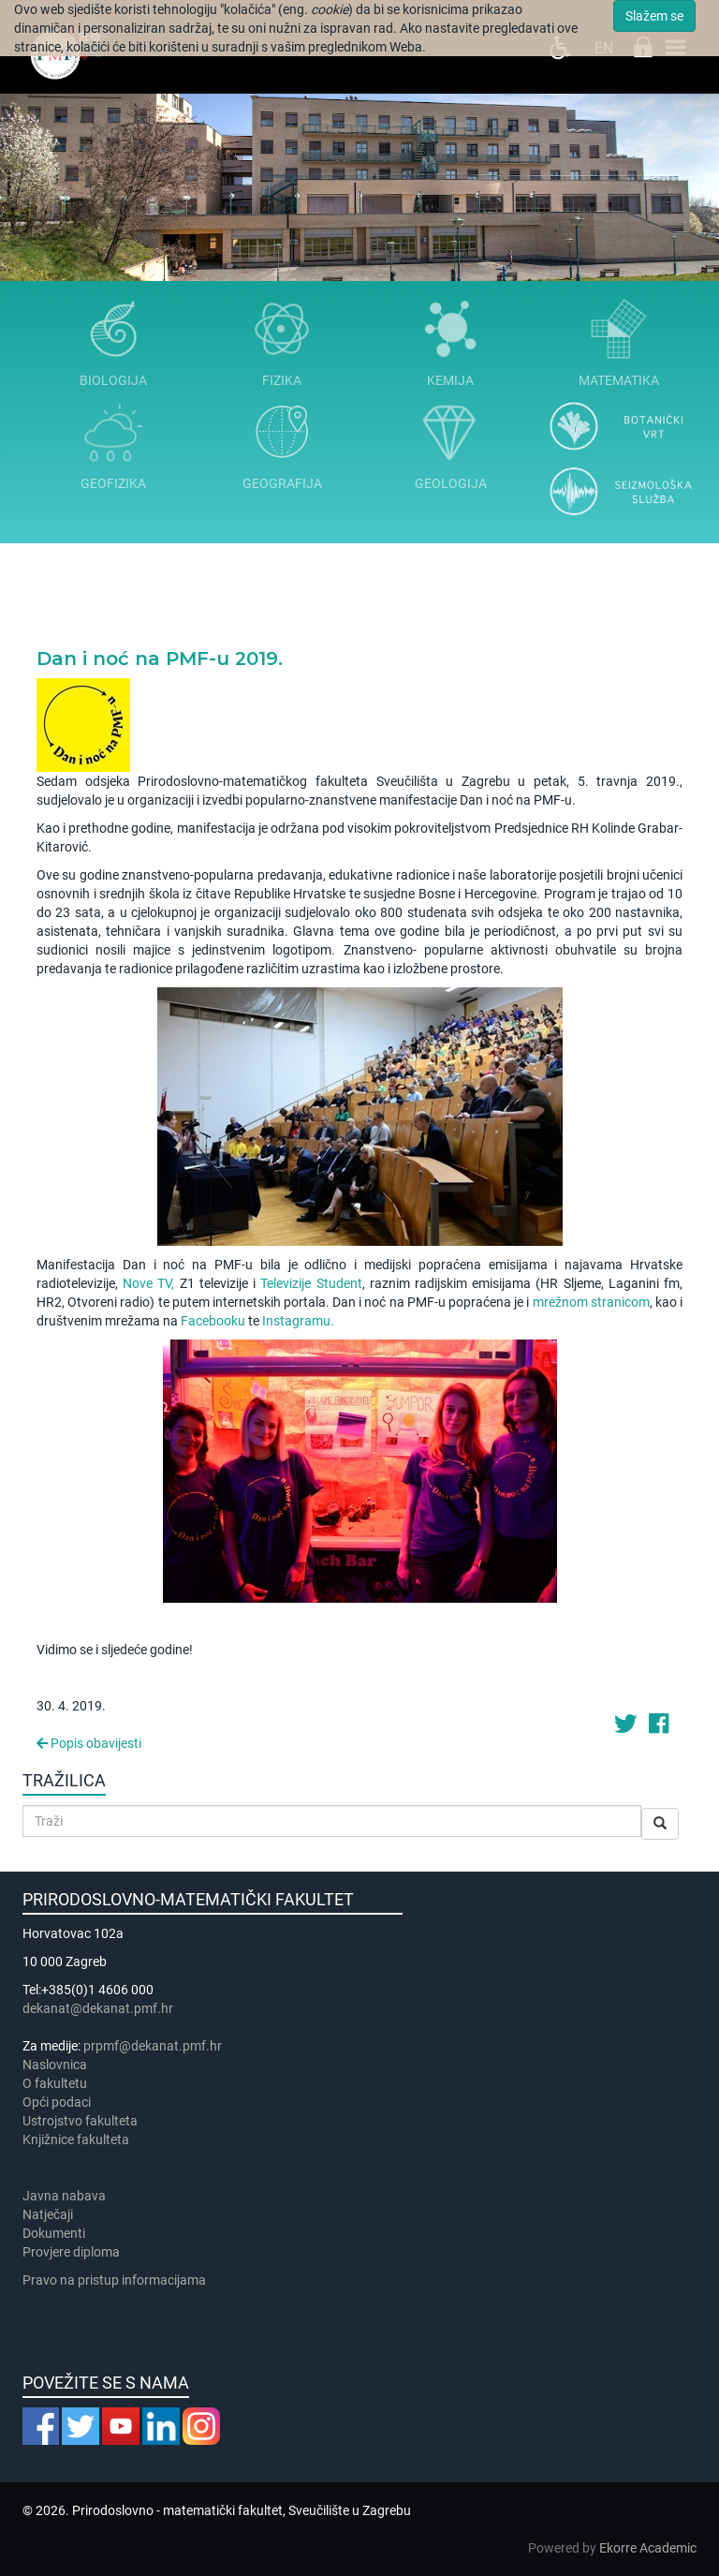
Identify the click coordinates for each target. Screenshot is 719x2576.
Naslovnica (54, 2064)
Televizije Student (310, 1283)
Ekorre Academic (648, 2547)
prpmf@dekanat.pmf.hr (152, 2045)
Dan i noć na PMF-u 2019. (160, 658)
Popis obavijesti (89, 1743)
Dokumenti (53, 2233)
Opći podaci (56, 2102)
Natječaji (47, 2214)
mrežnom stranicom (591, 1302)
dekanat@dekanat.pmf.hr (97, 2008)
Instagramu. (298, 1320)
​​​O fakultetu (54, 2083)
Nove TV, (148, 1283)
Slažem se (654, 15)
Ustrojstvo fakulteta (80, 2120)
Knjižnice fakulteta (75, 2139)
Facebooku (213, 1320)
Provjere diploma (71, 2251)
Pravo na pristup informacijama (117, 2280)
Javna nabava (64, 2195)
